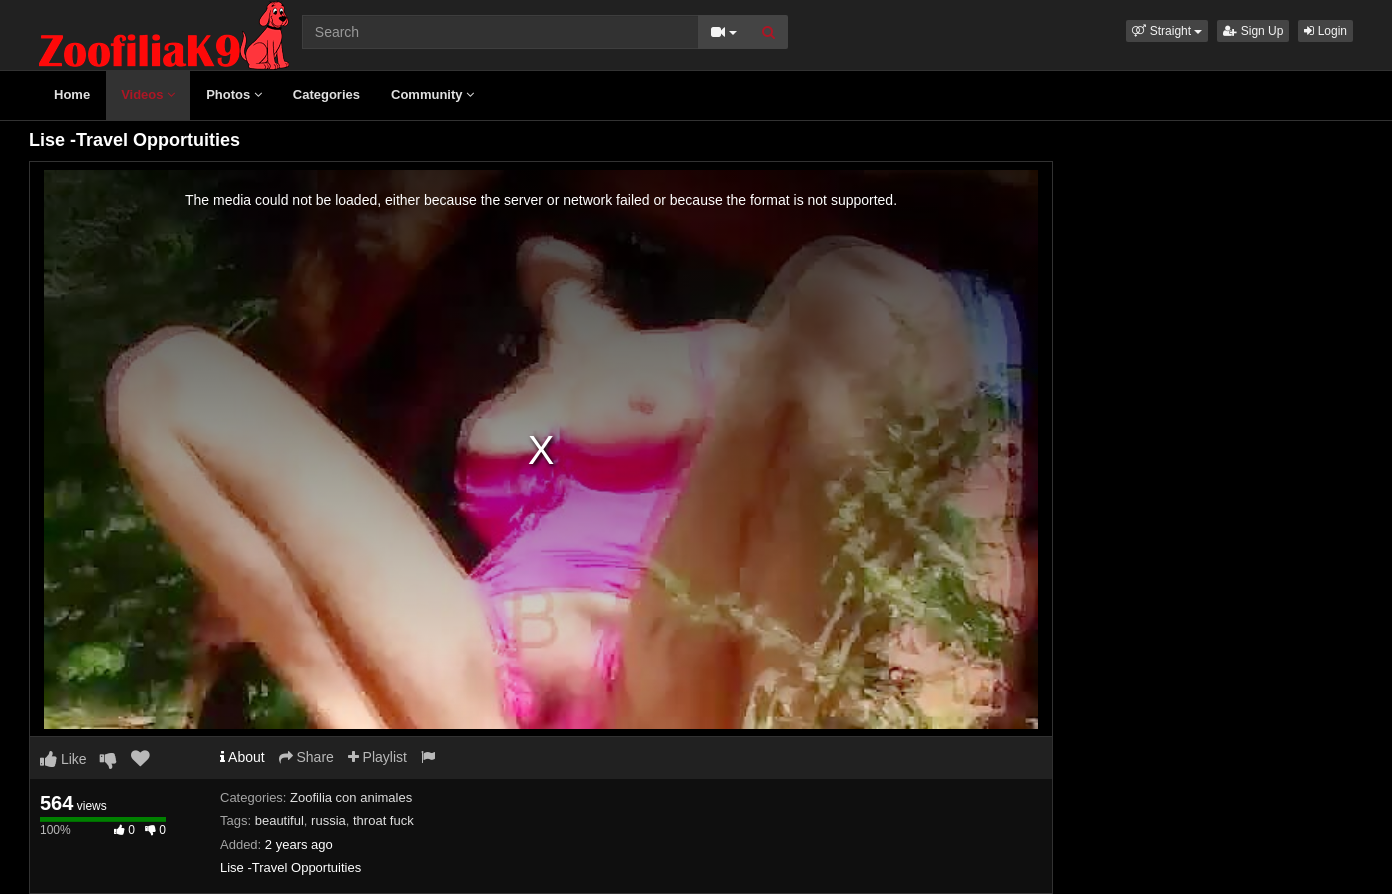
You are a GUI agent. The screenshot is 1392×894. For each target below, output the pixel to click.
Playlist (377, 757)
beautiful (279, 820)
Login (1325, 31)
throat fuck (383, 820)
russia (328, 820)
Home (72, 94)
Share (306, 757)
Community (432, 94)
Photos (234, 94)
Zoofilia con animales (351, 797)
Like (63, 759)
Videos (148, 94)
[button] (1167, 31)
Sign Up (1253, 31)
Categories (326, 94)
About (242, 757)
